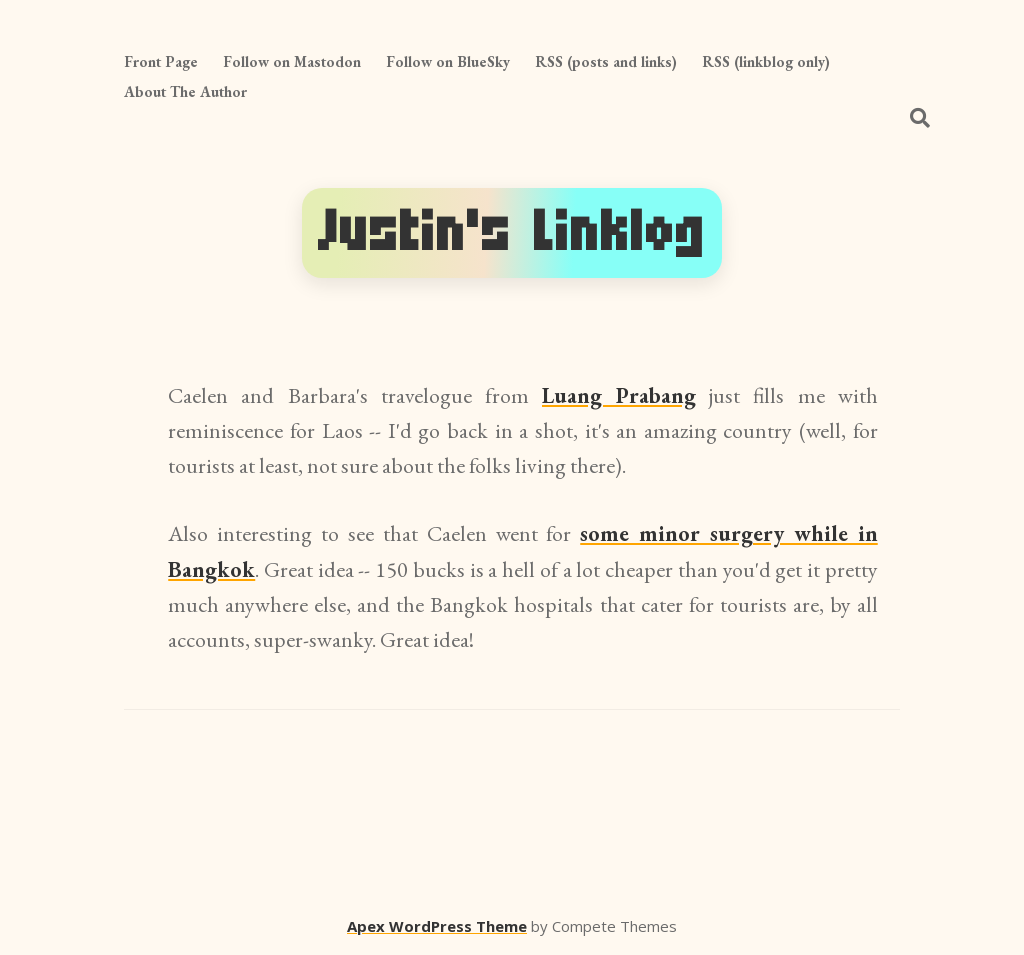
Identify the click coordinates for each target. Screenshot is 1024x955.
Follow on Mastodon (292, 61)
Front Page (161, 61)
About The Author (185, 91)
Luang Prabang (619, 395)
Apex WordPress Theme (437, 926)
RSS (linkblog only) (766, 61)
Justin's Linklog (512, 232)
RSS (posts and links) (606, 61)
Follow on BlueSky (448, 61)
